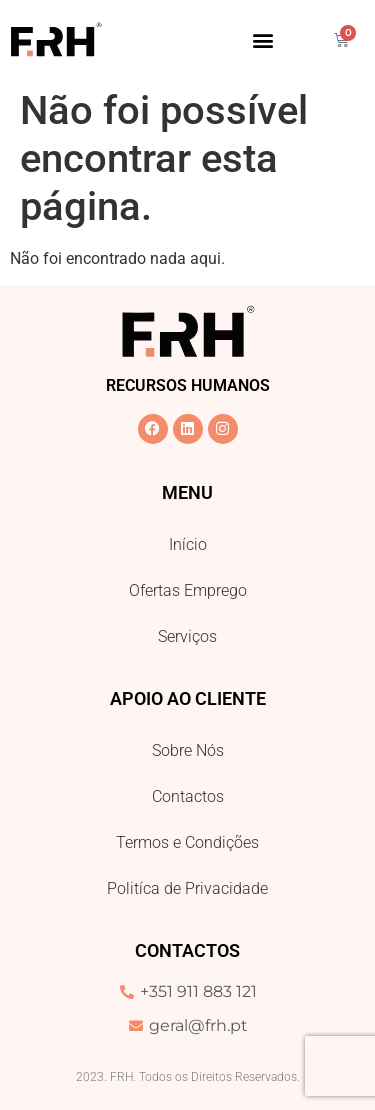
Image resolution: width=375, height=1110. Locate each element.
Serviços (187, 636)
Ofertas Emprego (188, 590)
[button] (262, 39)
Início (188, 544)
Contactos (188, 796)
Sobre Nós (188, 750)
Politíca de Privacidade (187, 888)
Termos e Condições (187, 842)
